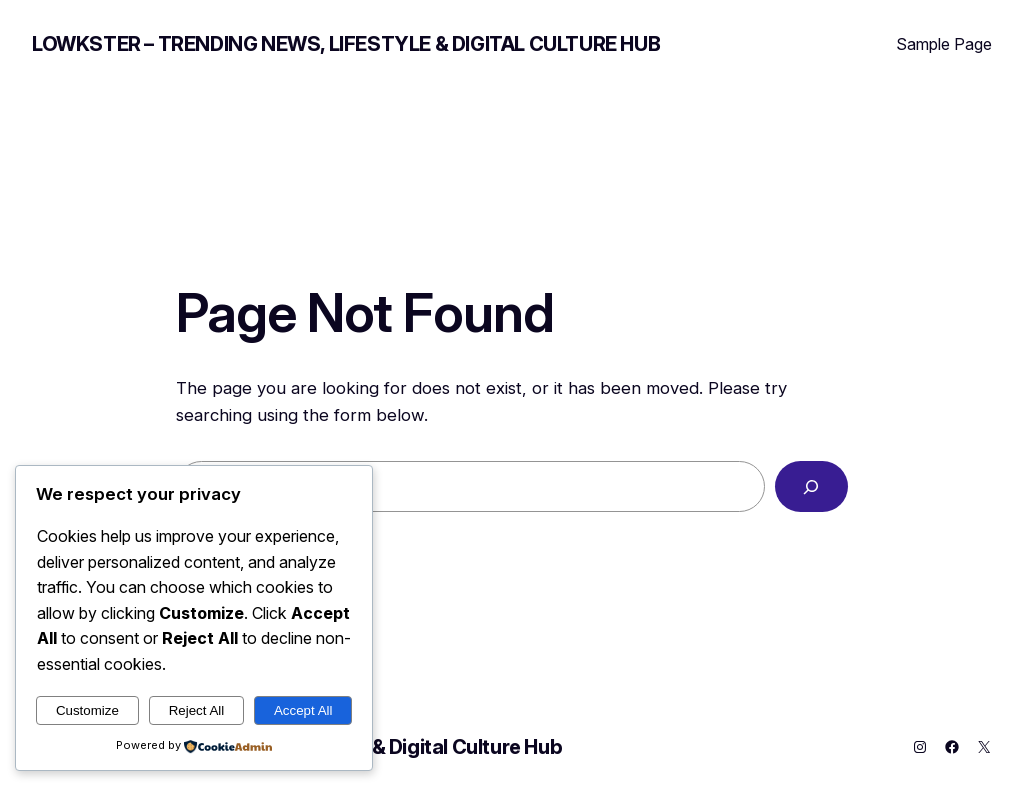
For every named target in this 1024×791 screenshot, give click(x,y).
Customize (87, 710)
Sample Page (944, 44)
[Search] (811, 486)
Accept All (303, 710)
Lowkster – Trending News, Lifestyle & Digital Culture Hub (346, 44)
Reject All (197, 710)
